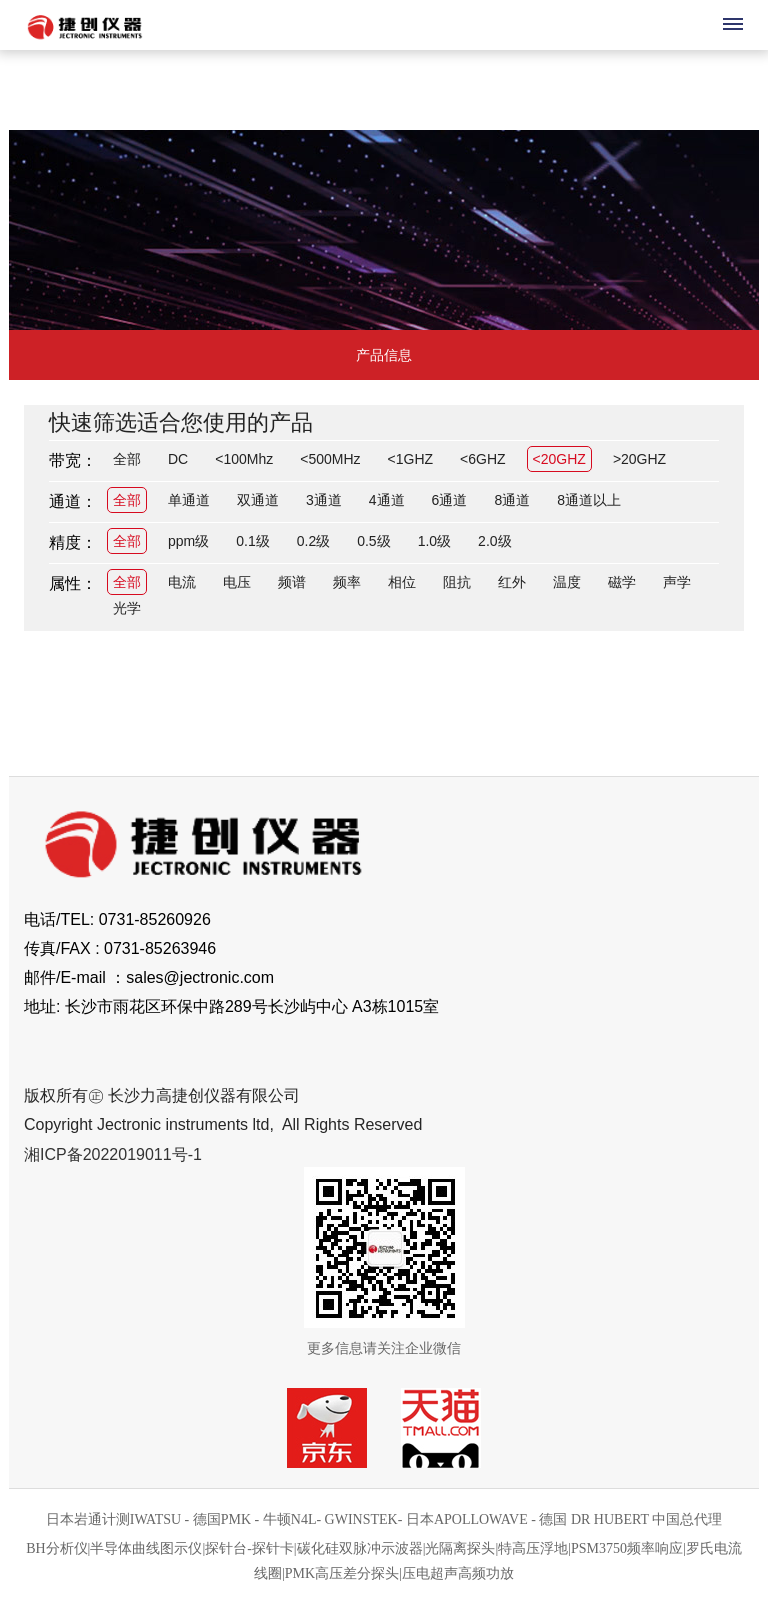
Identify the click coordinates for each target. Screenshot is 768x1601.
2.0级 (494, 541)
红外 (512, 582)
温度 (567, 582)
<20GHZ (559, 459)
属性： (73, 583)
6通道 (450, 500)
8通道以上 (589, 500)
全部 (127, 459)
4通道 (387, 500)
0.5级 (373, 541)
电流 (182, 582)
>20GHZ (639, 459)
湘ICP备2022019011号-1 (113, 1154)
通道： (73, 501)
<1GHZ (411, 459)
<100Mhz (244, 459)
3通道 (324, 500)
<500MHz (330, 459)
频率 (347, 582)
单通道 (189, 500)
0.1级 (252, 541)
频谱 (292, 582)
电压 (237, 582)
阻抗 (457, 582)
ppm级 (188, 541)
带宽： (73, 460)
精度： (73, 542)
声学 (677, 582)
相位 (402, 582)
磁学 (622, 582)
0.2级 (313, 541)
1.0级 (434, 541)
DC (178, 459)
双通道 (258, 500)
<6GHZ (483, 459)
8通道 (512, 500)
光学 (127, 608)
